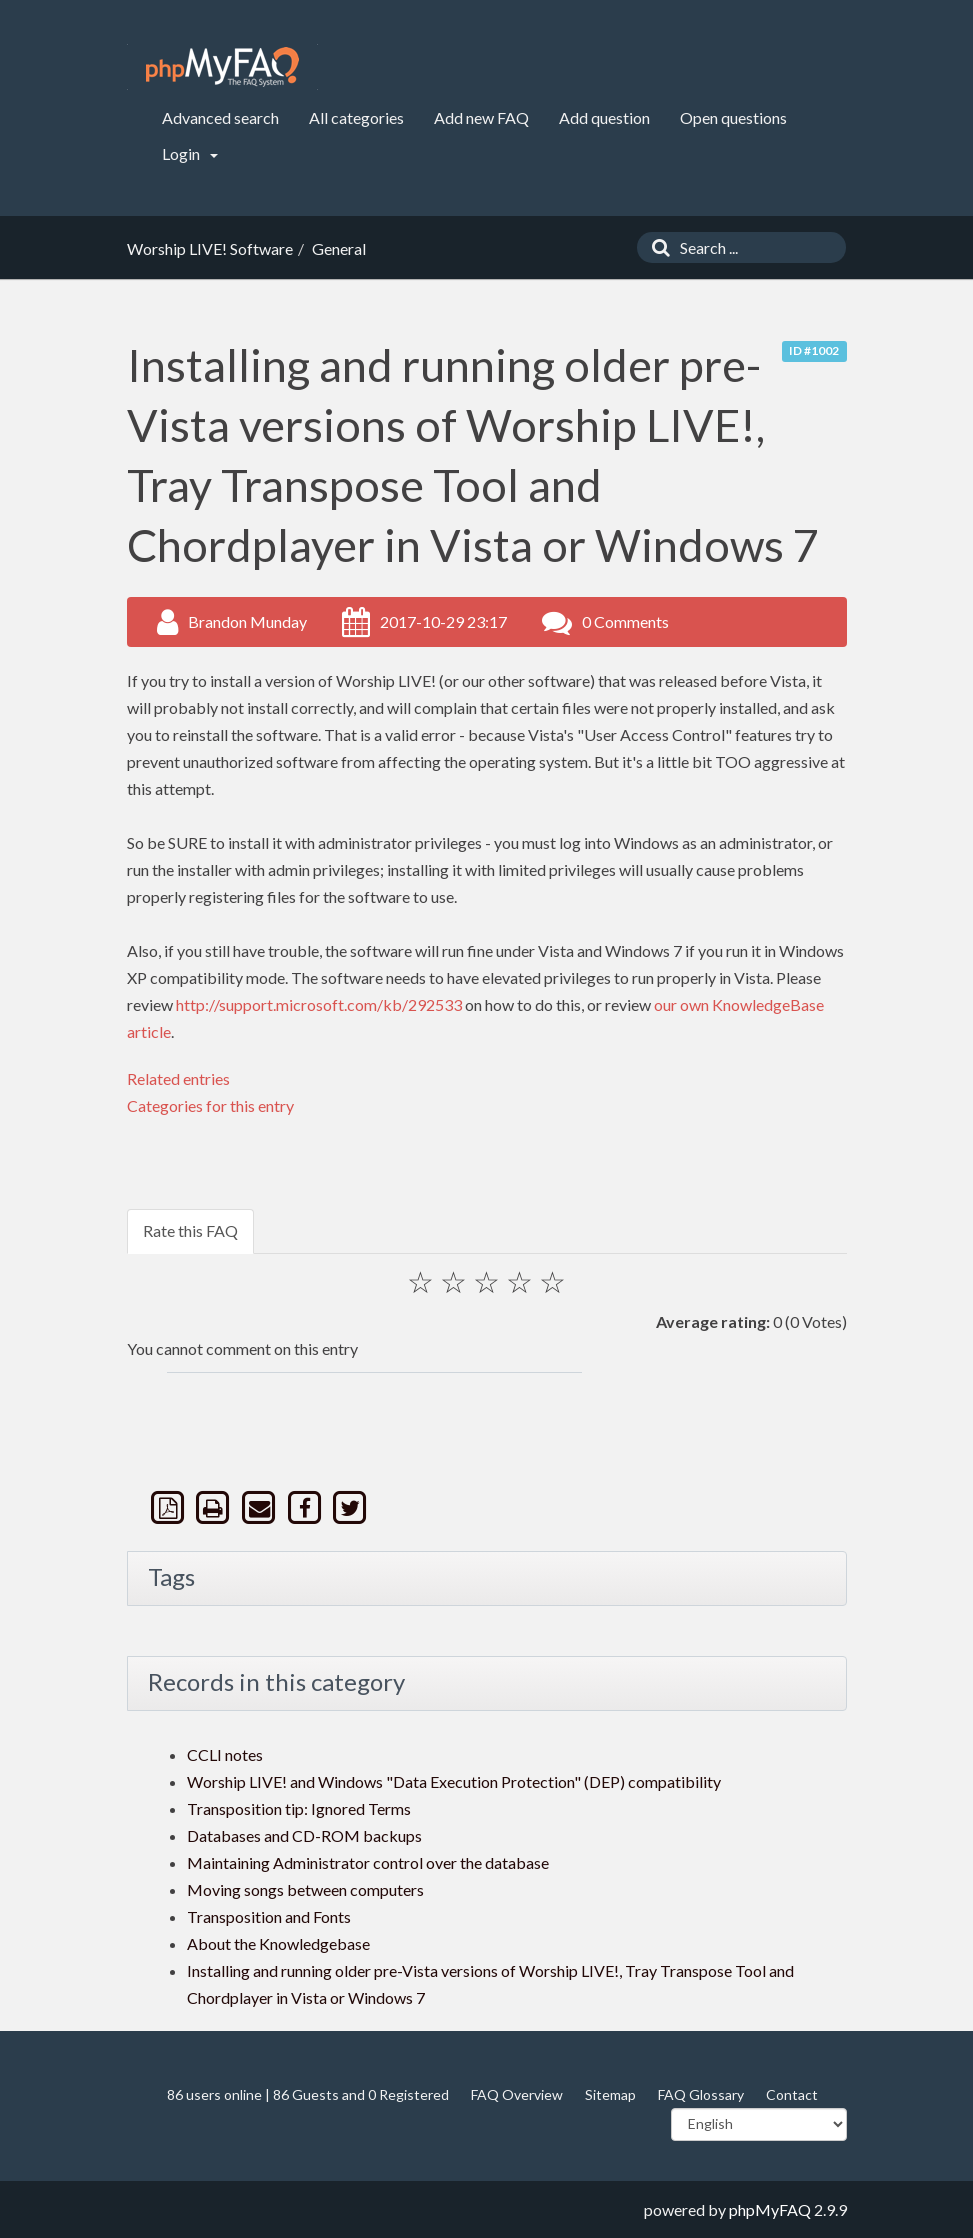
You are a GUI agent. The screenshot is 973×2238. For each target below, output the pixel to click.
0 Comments (625, 621)
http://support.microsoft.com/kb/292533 (319, 1004)
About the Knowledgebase (278, 1943)
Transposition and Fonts (269, 1916)
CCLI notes (225, 1754)
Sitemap (610, 2094)
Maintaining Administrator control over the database (368, 1862)
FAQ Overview (517, 2094)
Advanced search (220, 117)
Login (190, 153)
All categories (356, 117)
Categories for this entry (210, 1105)
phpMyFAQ (770, 2209)
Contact (792, 2094)
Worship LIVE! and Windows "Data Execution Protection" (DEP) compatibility (454, 1781)
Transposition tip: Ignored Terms (299, 1808)
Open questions (733, 117)
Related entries (178, 1078)
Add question (604, 117)
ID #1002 (814, 350)
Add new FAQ (481, 117)
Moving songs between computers (305, 1889)
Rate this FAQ (190, 1230)
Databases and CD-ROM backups (304, 1835)
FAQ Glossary (701, 2094)
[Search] (656, 247)
